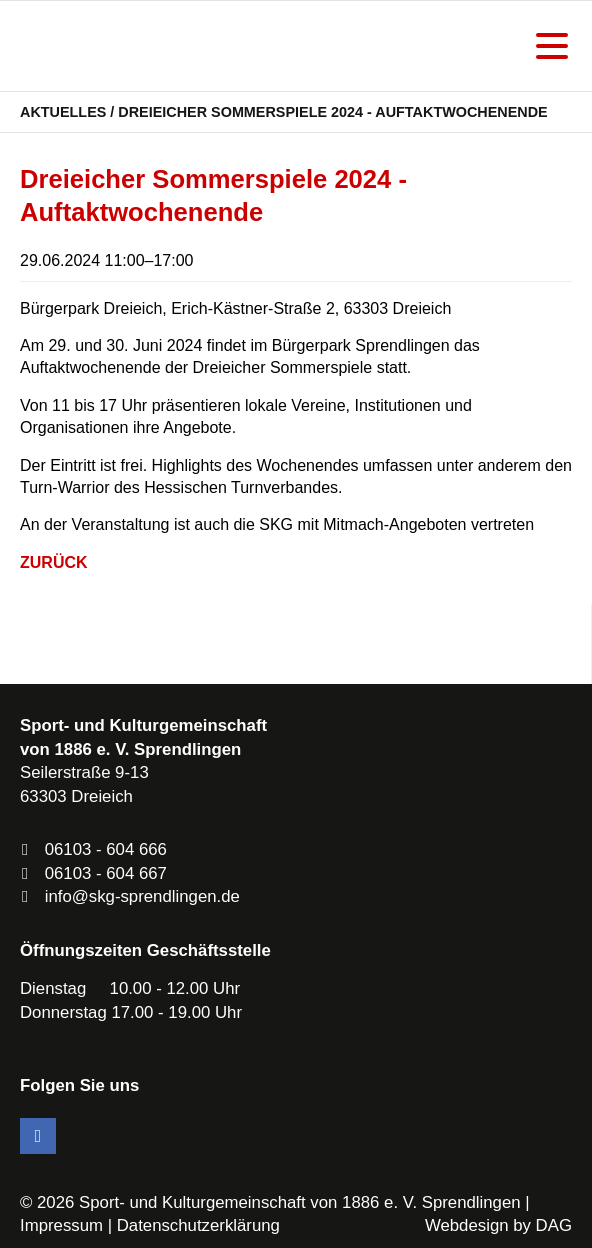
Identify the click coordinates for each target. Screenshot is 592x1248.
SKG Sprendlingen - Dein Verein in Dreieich (125, 46)
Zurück (54, 562)
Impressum (61, 1225)
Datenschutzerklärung (198, 1225)
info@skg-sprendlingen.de (142, 896)
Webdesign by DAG (498, 1225)
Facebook (38, 1136)
